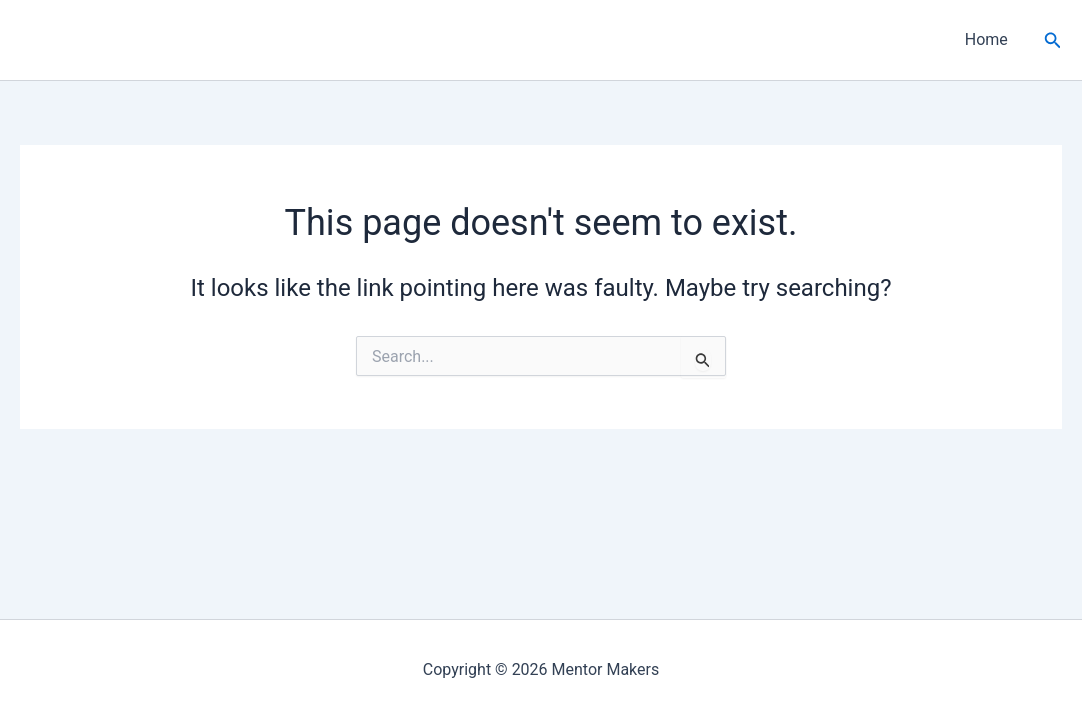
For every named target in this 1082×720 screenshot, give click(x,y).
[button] (1053, 40)
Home (986, 39)
